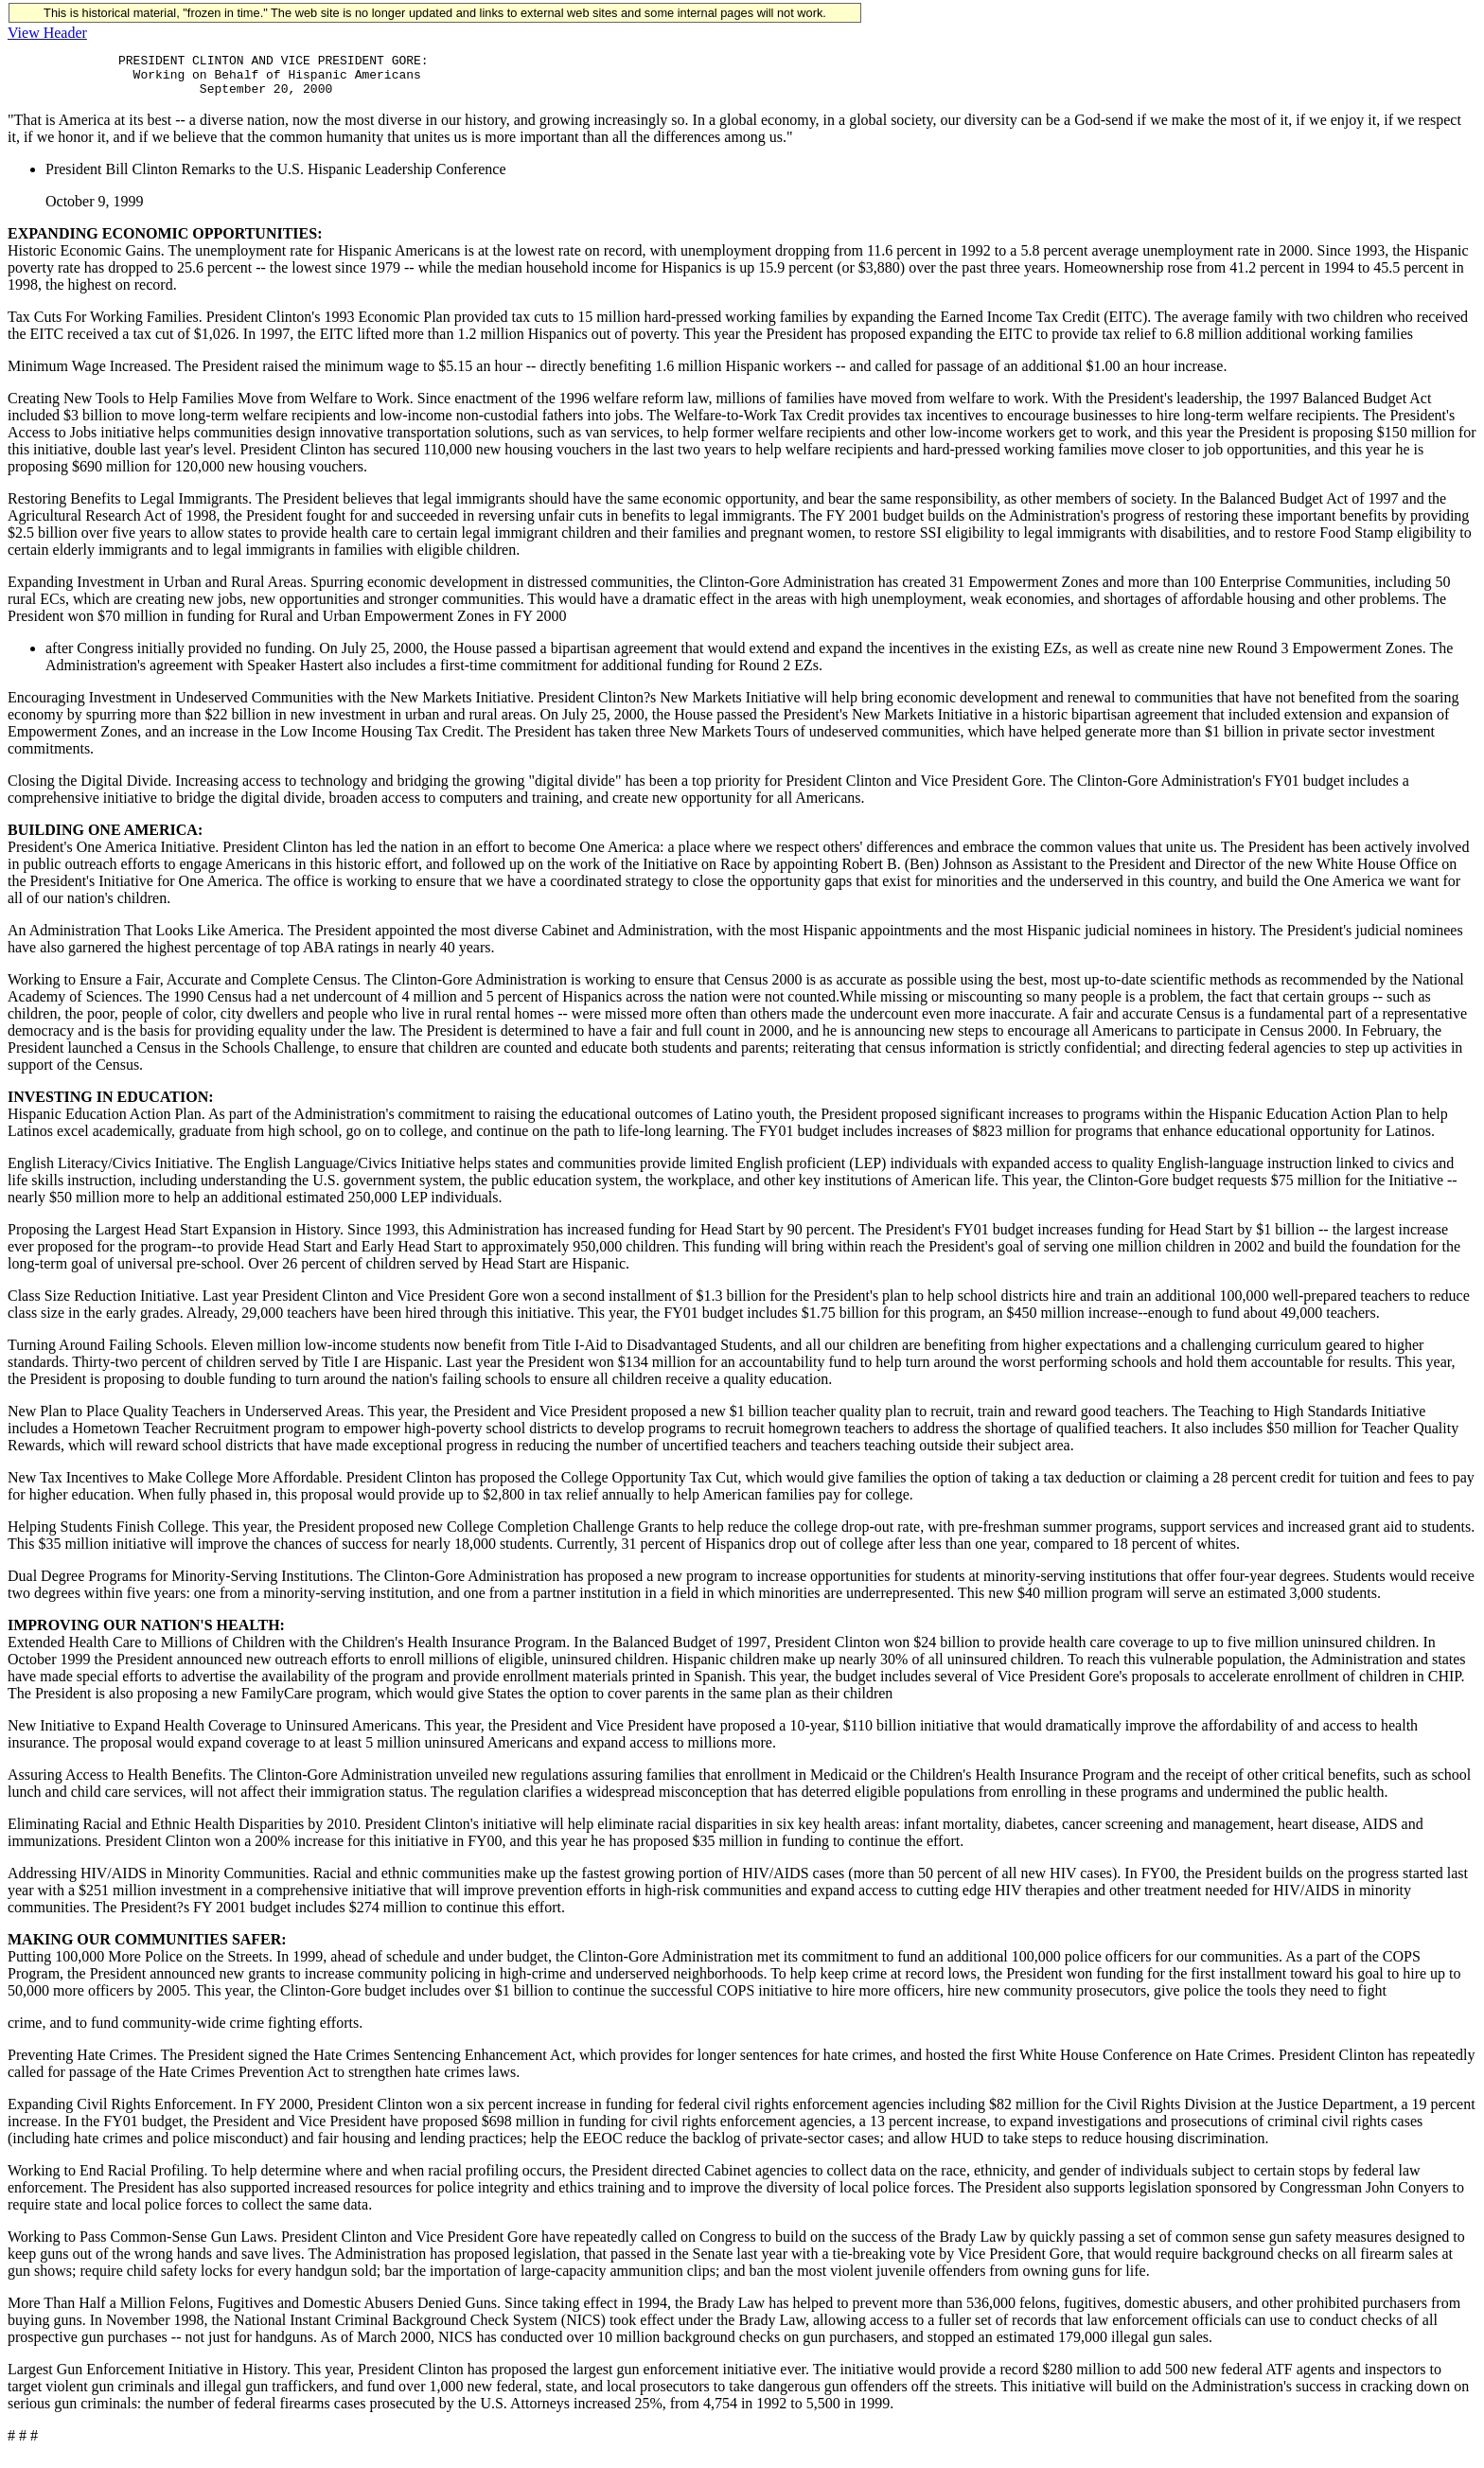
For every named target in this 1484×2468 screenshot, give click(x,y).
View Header (47, 33)
